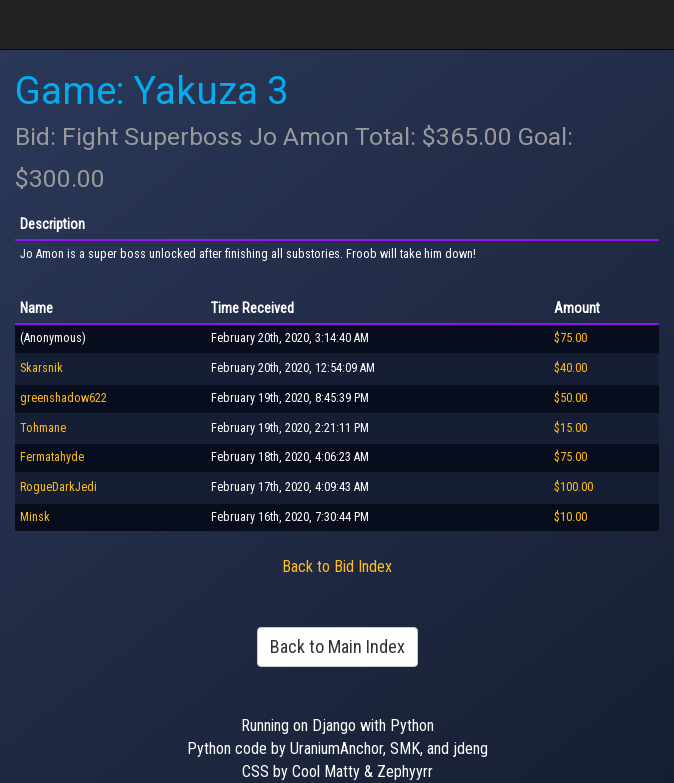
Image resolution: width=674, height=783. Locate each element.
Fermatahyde (52, 457)
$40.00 (570, 368)
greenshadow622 (63, 398)
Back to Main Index (337, 646)
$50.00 (570, 398)
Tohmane (43, 428)
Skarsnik (41, 368)
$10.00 (570, 517)
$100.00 (573, 487)
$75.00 (570, 338)
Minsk (35, 517)
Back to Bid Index (337, 566)
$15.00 (570, 428)
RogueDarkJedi (58, 487)
